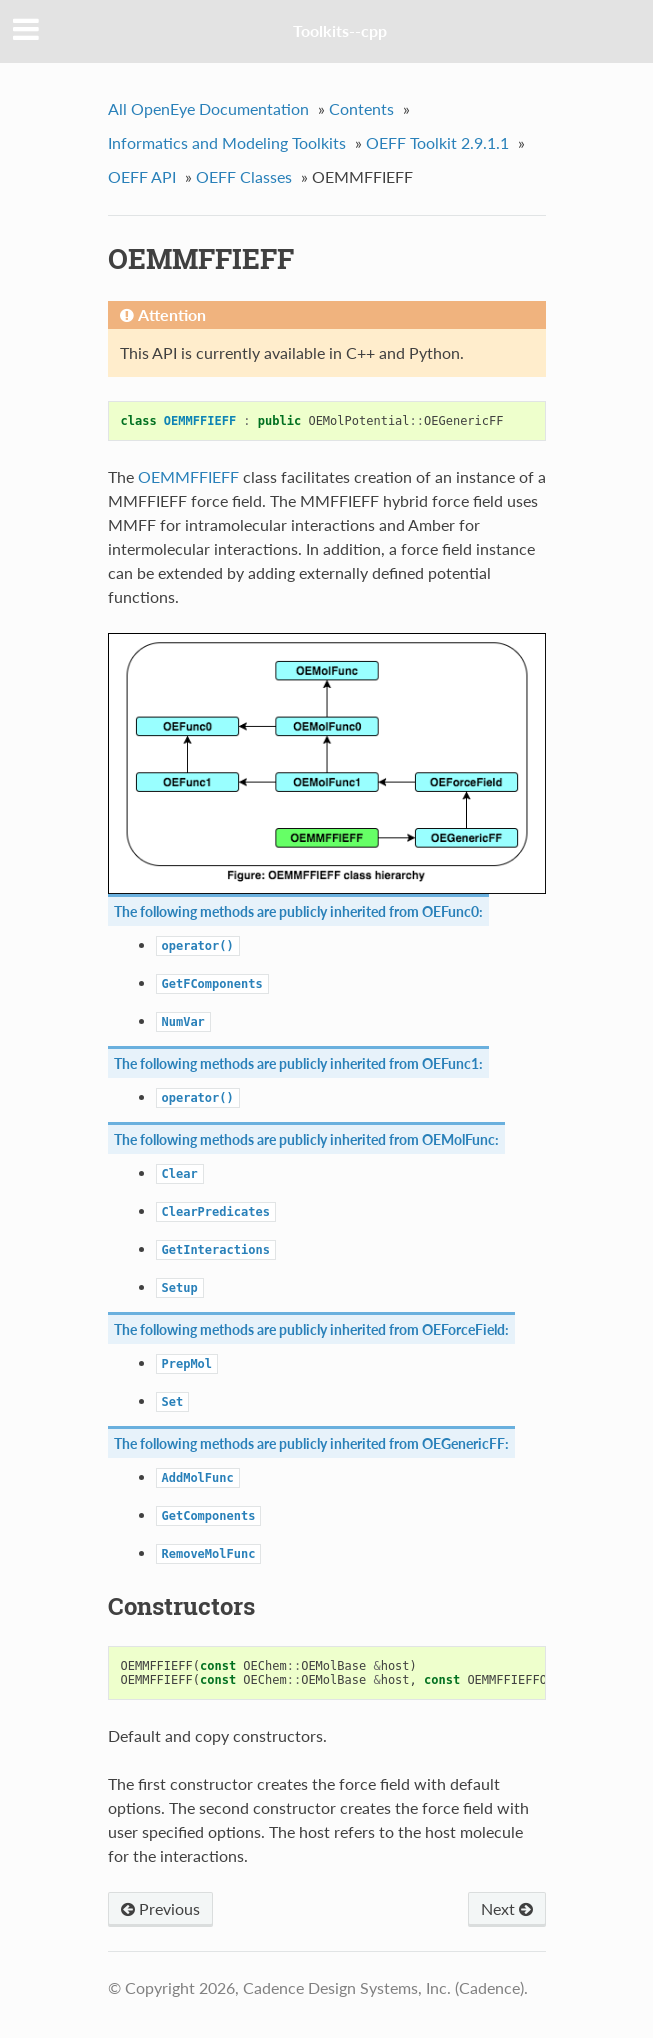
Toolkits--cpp (340, 30)
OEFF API (142, 176)
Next (507, 1908)
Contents (361, 108)
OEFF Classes (244, 176)
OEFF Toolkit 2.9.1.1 (437, 142)
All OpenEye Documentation (208, 108)
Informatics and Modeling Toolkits (227, 142)
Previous (160, 1908)
